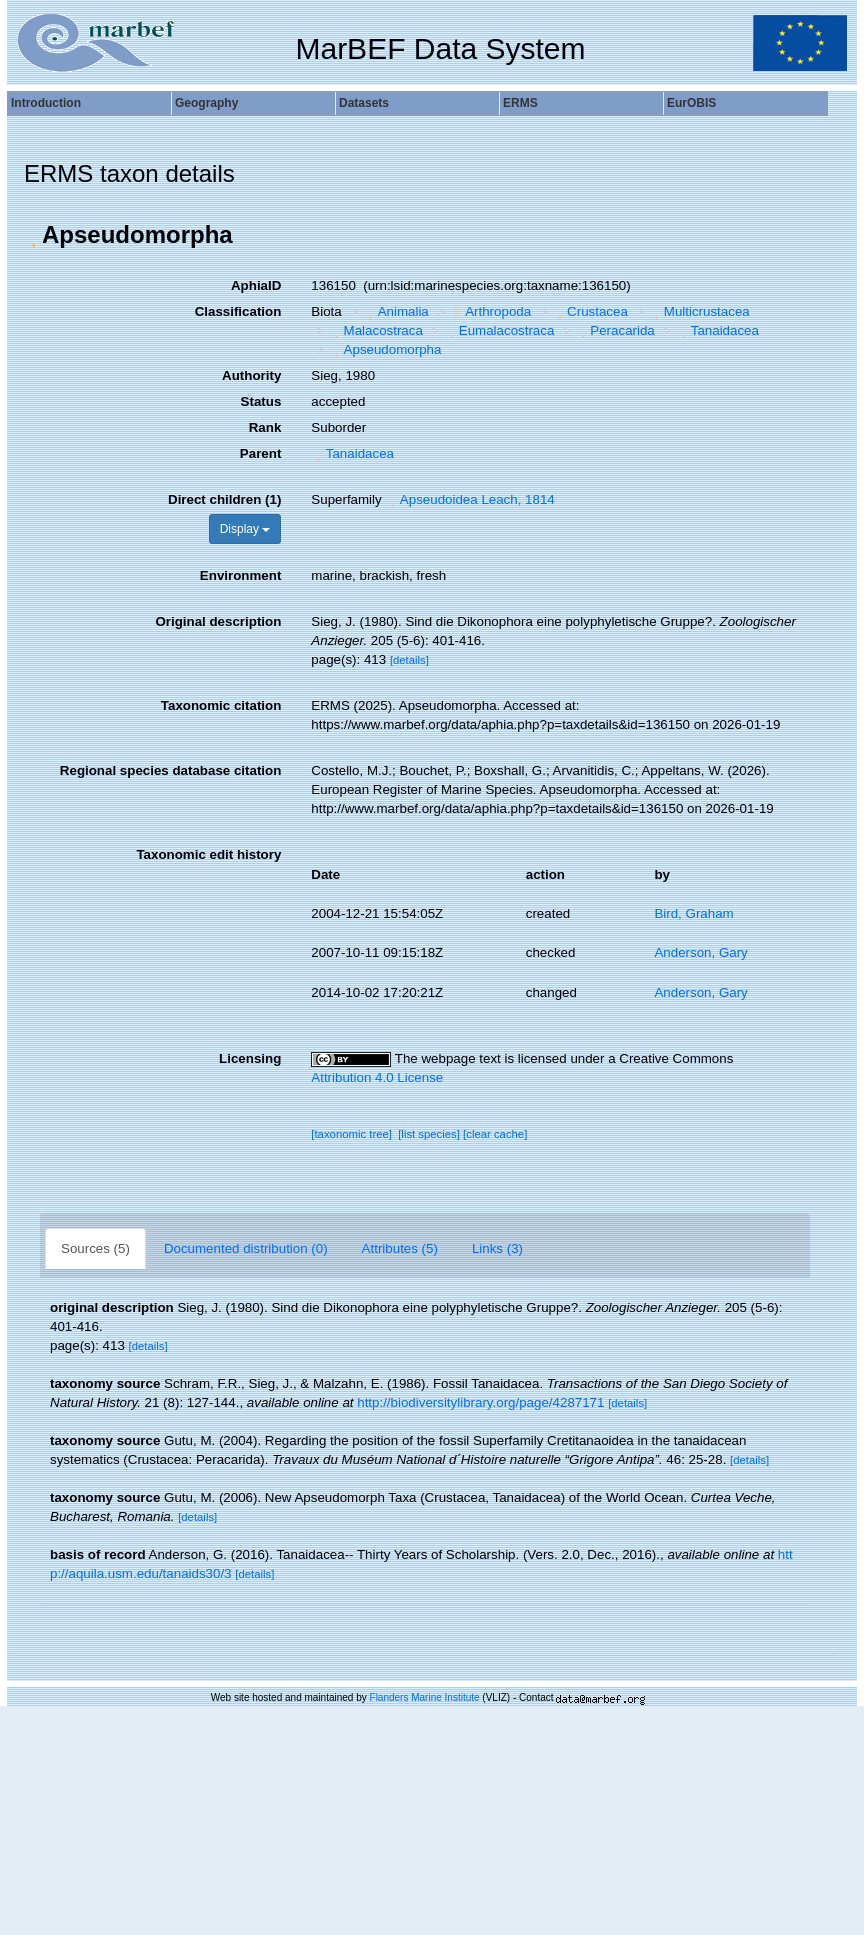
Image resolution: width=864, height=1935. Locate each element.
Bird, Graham (693, 913)
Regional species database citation (170, 770)
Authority (251, 375)
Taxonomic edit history (208, 854)
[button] (33, 235)
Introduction (46, 103)
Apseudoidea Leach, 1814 (469, 499)
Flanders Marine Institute (425, 1697)
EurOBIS (691, 103)
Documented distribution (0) (246, 1248)
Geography (206, 103)
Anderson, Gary (700, 952)
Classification (238, 311)
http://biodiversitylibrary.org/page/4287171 (480, 1402)
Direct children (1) (224, 499)
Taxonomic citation (221, 705)
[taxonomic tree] (351, 1134)
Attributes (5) (400, 1248)
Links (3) (497, 1248)
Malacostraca (376, 330)
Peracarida (615, 330)
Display (245, 529)
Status (261, 401)
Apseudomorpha (385, 349)
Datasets (364, 103)
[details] (409, 660)
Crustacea (590, 311)
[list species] (429, 1134)
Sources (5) (95, 1248)
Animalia (396, 311)
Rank (265, 427)
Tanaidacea (717, 330)
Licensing (250, 1058)
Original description (218, 621)
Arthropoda (490, 311)
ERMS (520, 103)
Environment (240, 575)
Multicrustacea (699, 311)
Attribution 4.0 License (377, 1077)
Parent (260, 453)
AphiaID (256, 285)
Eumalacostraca (499, 330)
